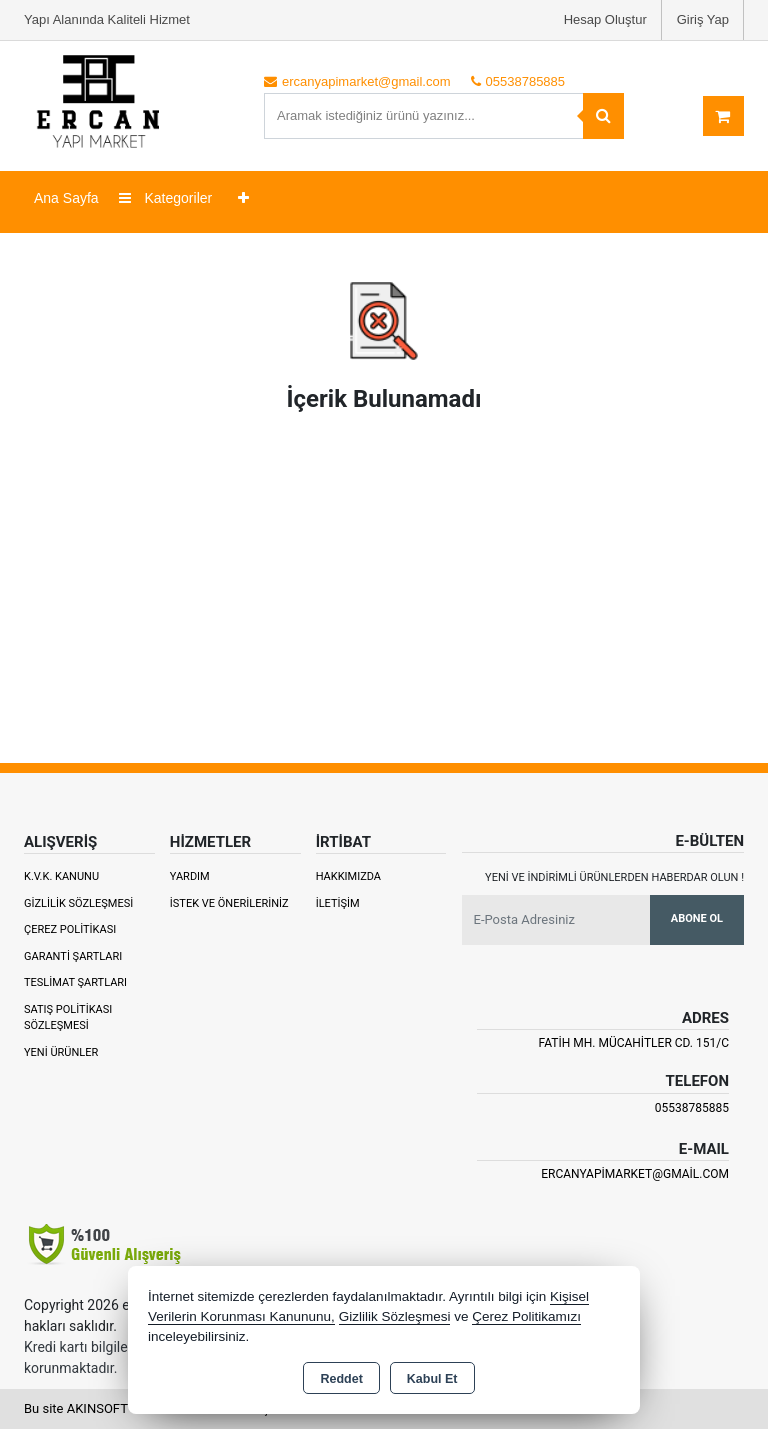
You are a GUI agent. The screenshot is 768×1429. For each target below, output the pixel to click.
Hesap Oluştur (605, 19)
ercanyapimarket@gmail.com (635, 1174)
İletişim (338, 903)
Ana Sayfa (66, 198)
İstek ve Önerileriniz (229, 903)
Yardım (190, 876)
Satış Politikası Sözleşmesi (68, 1018)
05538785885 (692, 1108)
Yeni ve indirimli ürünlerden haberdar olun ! (614, 877)
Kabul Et (432, 1379)
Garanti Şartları (73, 956)
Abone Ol (697, 918)
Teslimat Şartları (75, 982)
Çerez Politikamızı (526, 1316)
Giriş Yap (703, 19)
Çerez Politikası (70, 929)
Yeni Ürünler (61, 1052)
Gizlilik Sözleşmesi (78, 903)
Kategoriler (166, 198)
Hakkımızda (348, 876)
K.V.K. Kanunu (61, 876)
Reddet (341, 1379)
